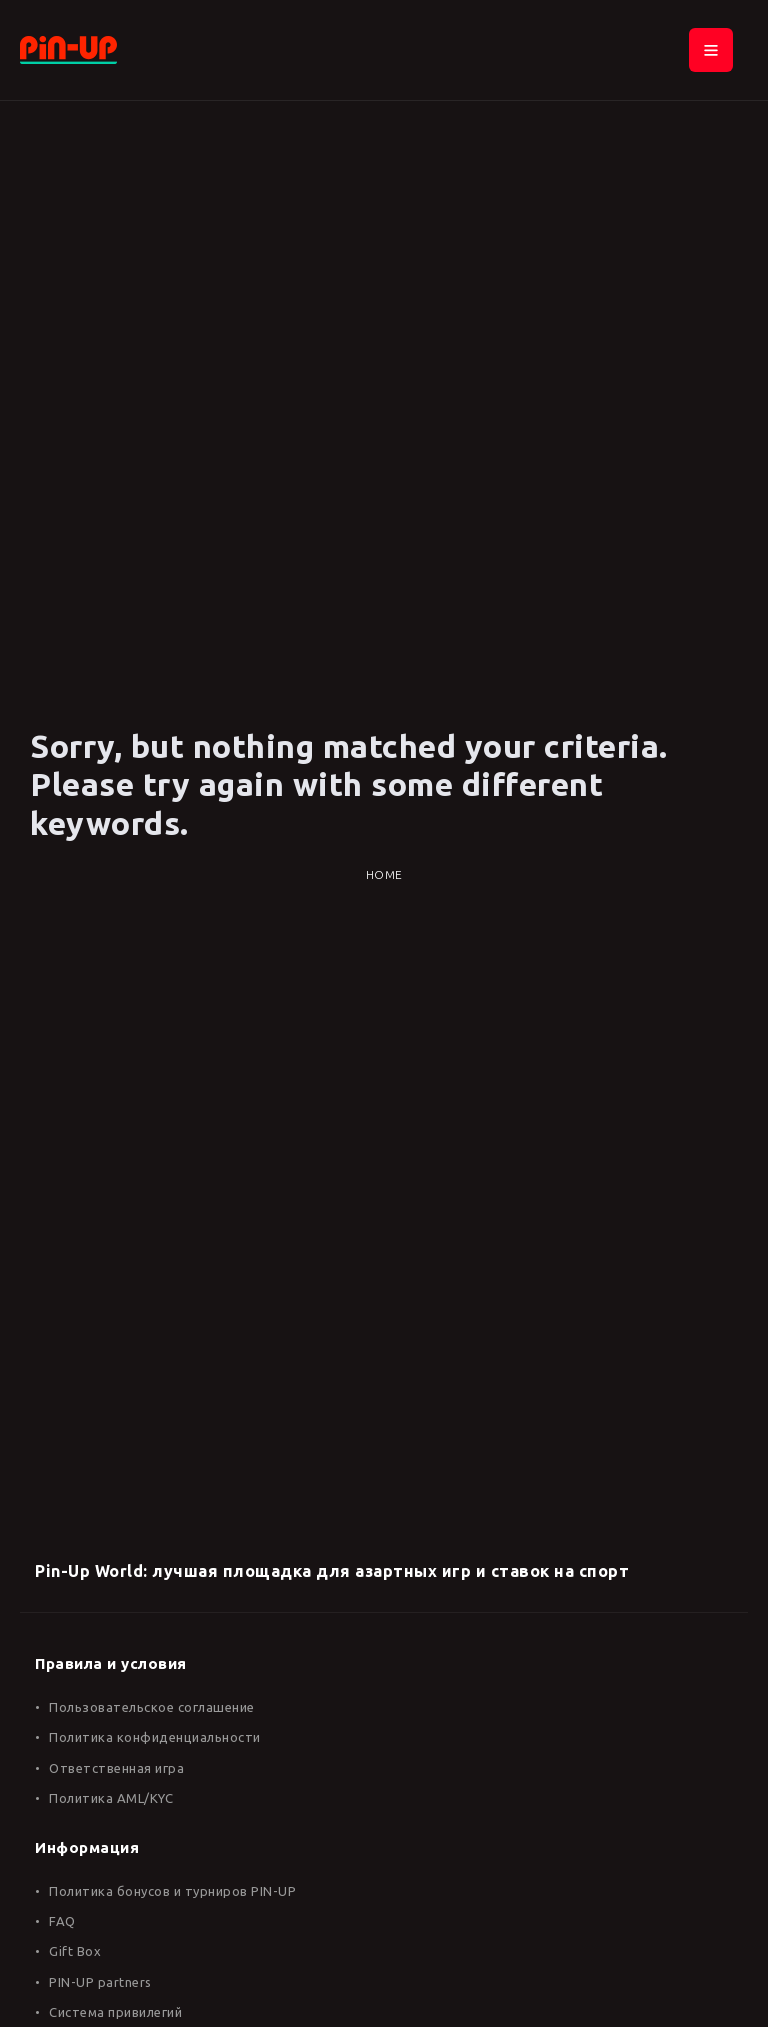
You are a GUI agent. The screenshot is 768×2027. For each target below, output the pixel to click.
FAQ (62, 1921)
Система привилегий (115, 2012)
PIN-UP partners (100, 1982)
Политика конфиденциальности (155, 1737)
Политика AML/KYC (111, 1798)
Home (384, 874)
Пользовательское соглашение (152, 1707)
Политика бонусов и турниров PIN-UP (172, 1891)
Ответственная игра (116, 1768)
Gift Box (75, 1951)
